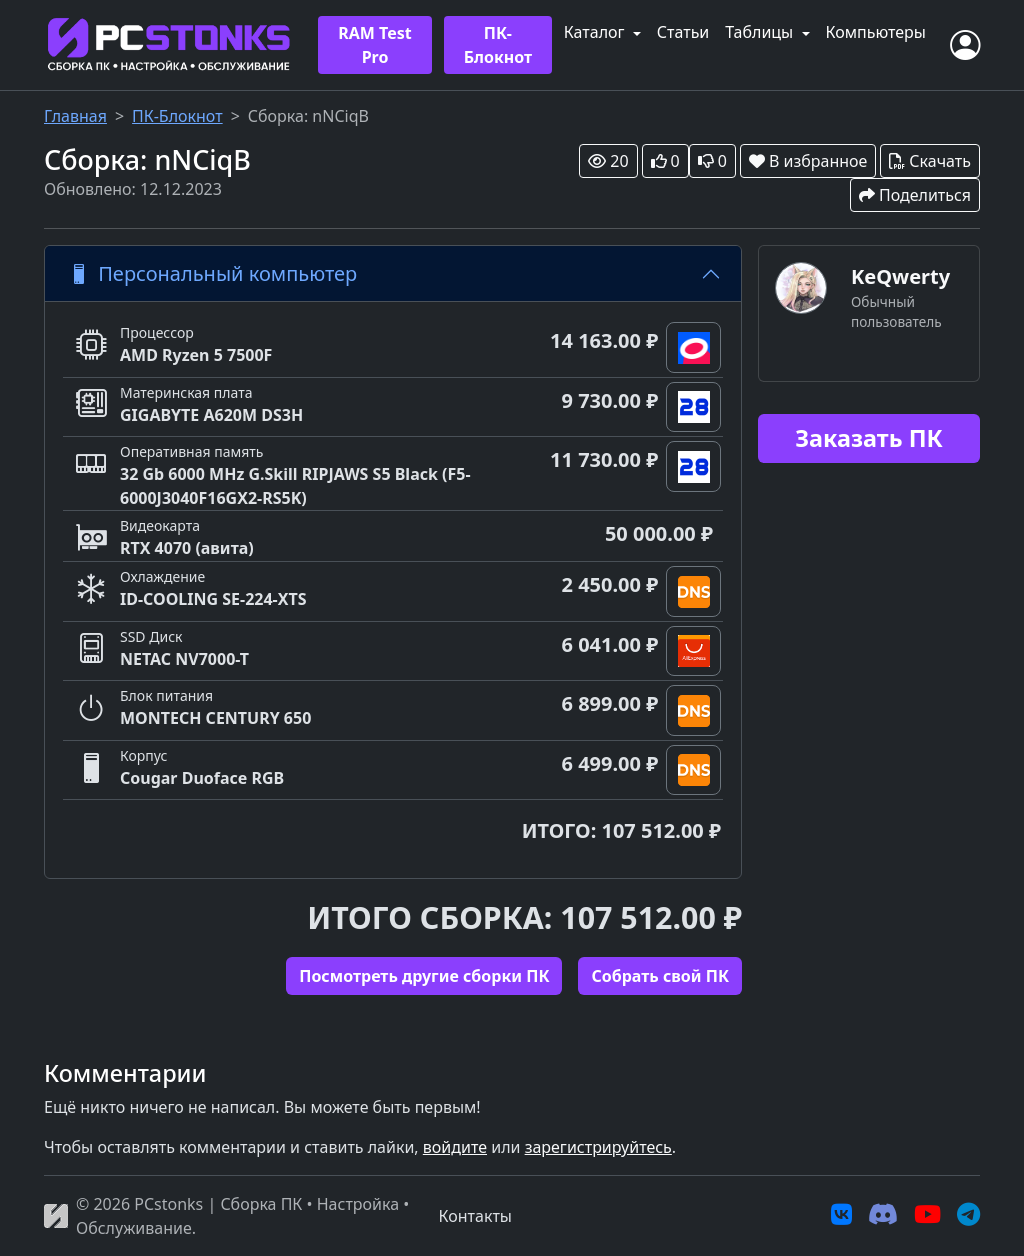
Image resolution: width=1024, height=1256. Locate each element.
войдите (455, 1147)
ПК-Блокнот (498, 45)
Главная (75, 116)
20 (608, 161)
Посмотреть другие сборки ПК (424, 976)
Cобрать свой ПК (660, 976)
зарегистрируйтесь (598, 1147)
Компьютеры (876, 32)
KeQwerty (900, 276)
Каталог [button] (596, 32)
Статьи (683, 32)
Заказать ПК (869, 438)
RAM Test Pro (374, 45)
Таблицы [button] (761, 32)
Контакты (475, 1216)
